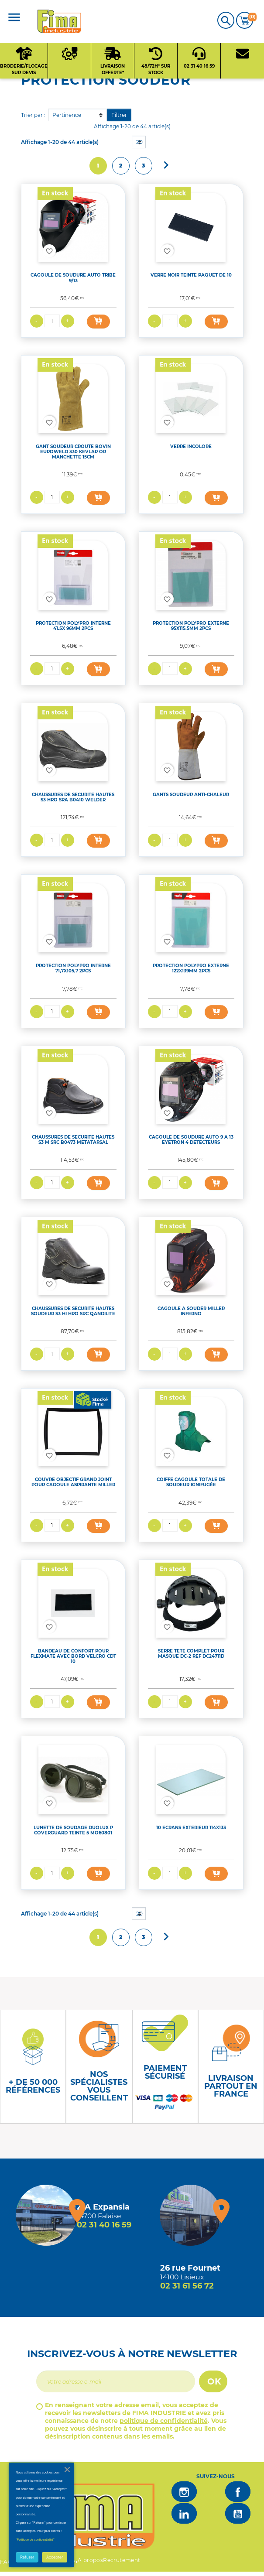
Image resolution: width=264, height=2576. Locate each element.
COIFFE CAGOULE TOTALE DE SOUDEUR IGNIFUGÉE (191, 1482)
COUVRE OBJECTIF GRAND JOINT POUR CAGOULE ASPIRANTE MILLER (73, 1482)
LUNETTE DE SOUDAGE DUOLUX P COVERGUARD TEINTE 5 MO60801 (73, 1830)
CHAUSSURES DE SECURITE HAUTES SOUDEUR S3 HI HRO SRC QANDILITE (73, 1311)
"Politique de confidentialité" (35, 2540)
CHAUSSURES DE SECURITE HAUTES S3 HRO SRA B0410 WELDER (73, 797)
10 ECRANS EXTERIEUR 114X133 (191, 1827)
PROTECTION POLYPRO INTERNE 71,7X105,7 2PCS (73, 968)
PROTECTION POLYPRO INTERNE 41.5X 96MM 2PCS (73, 625)
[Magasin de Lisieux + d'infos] (190, 2215)
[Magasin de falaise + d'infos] (46, 2215)
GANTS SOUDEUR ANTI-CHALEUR (191, 794)
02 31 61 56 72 (187, 2286)
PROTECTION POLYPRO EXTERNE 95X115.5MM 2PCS (191, 625)
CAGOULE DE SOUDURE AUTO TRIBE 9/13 (73, 277)
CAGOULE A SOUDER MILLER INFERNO (191, 1311)
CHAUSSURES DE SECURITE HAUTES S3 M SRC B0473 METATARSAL (73, 1139)
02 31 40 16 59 (104, 2225)
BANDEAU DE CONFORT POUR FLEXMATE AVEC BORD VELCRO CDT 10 (73, 1656)
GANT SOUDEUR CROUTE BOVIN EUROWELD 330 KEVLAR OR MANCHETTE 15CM (73, 452)
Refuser (27, 2557)
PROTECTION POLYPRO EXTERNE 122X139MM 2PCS (191, 968)
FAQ (6, 2562)
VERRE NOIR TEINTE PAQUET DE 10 (191, 275)
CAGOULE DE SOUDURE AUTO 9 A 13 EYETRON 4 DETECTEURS (191, 1139)
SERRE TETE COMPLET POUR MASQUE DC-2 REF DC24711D (191, 1653)
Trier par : (33, 115)
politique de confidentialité (164, 2421)
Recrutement (121, 2560)
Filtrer (119, 115)
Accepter (54, 2557)
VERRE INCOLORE (191, 446)
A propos (90, 2560)
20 (139, 142)
